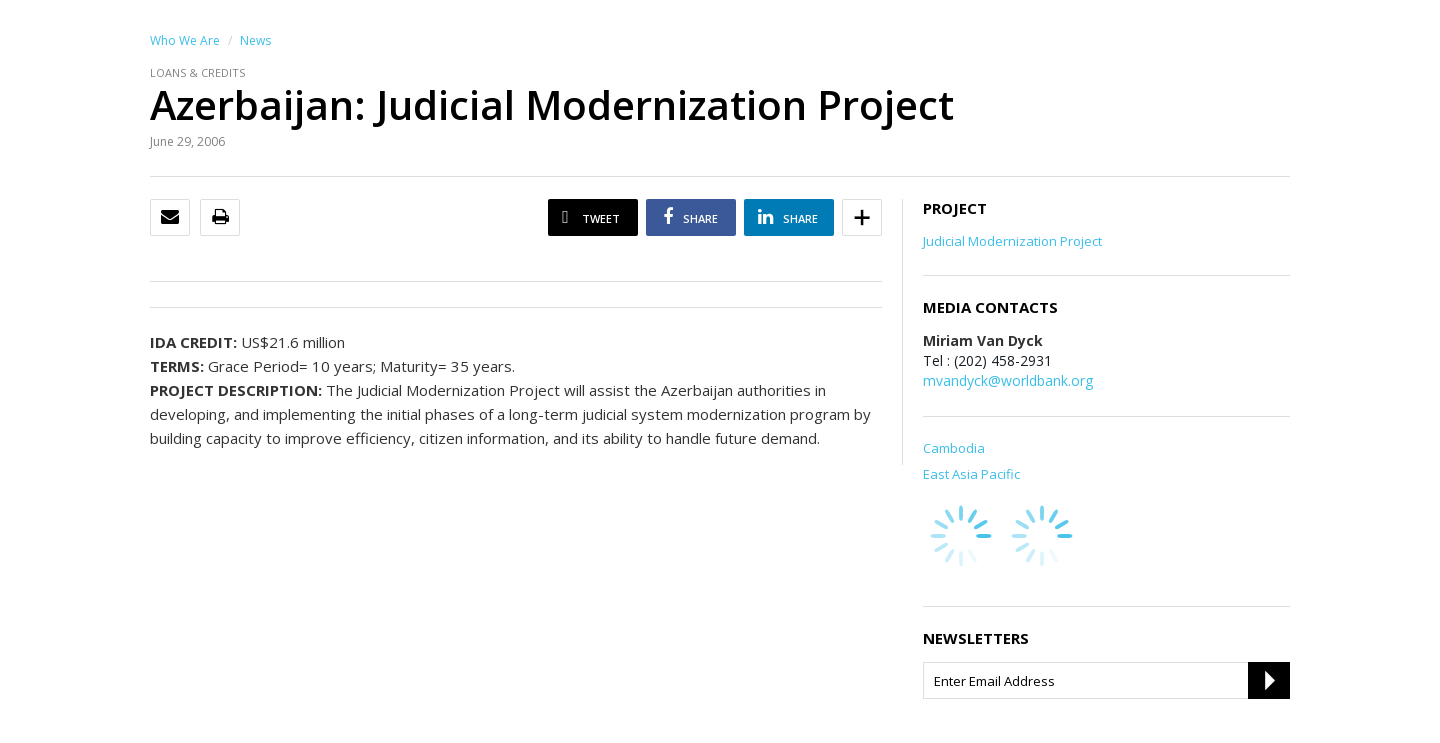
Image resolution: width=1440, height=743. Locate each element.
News (255, 40)
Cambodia (954, 448)
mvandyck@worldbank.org (1008, 380)
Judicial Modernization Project (1012, 241)
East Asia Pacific (971, 474)
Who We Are (185, 40)
